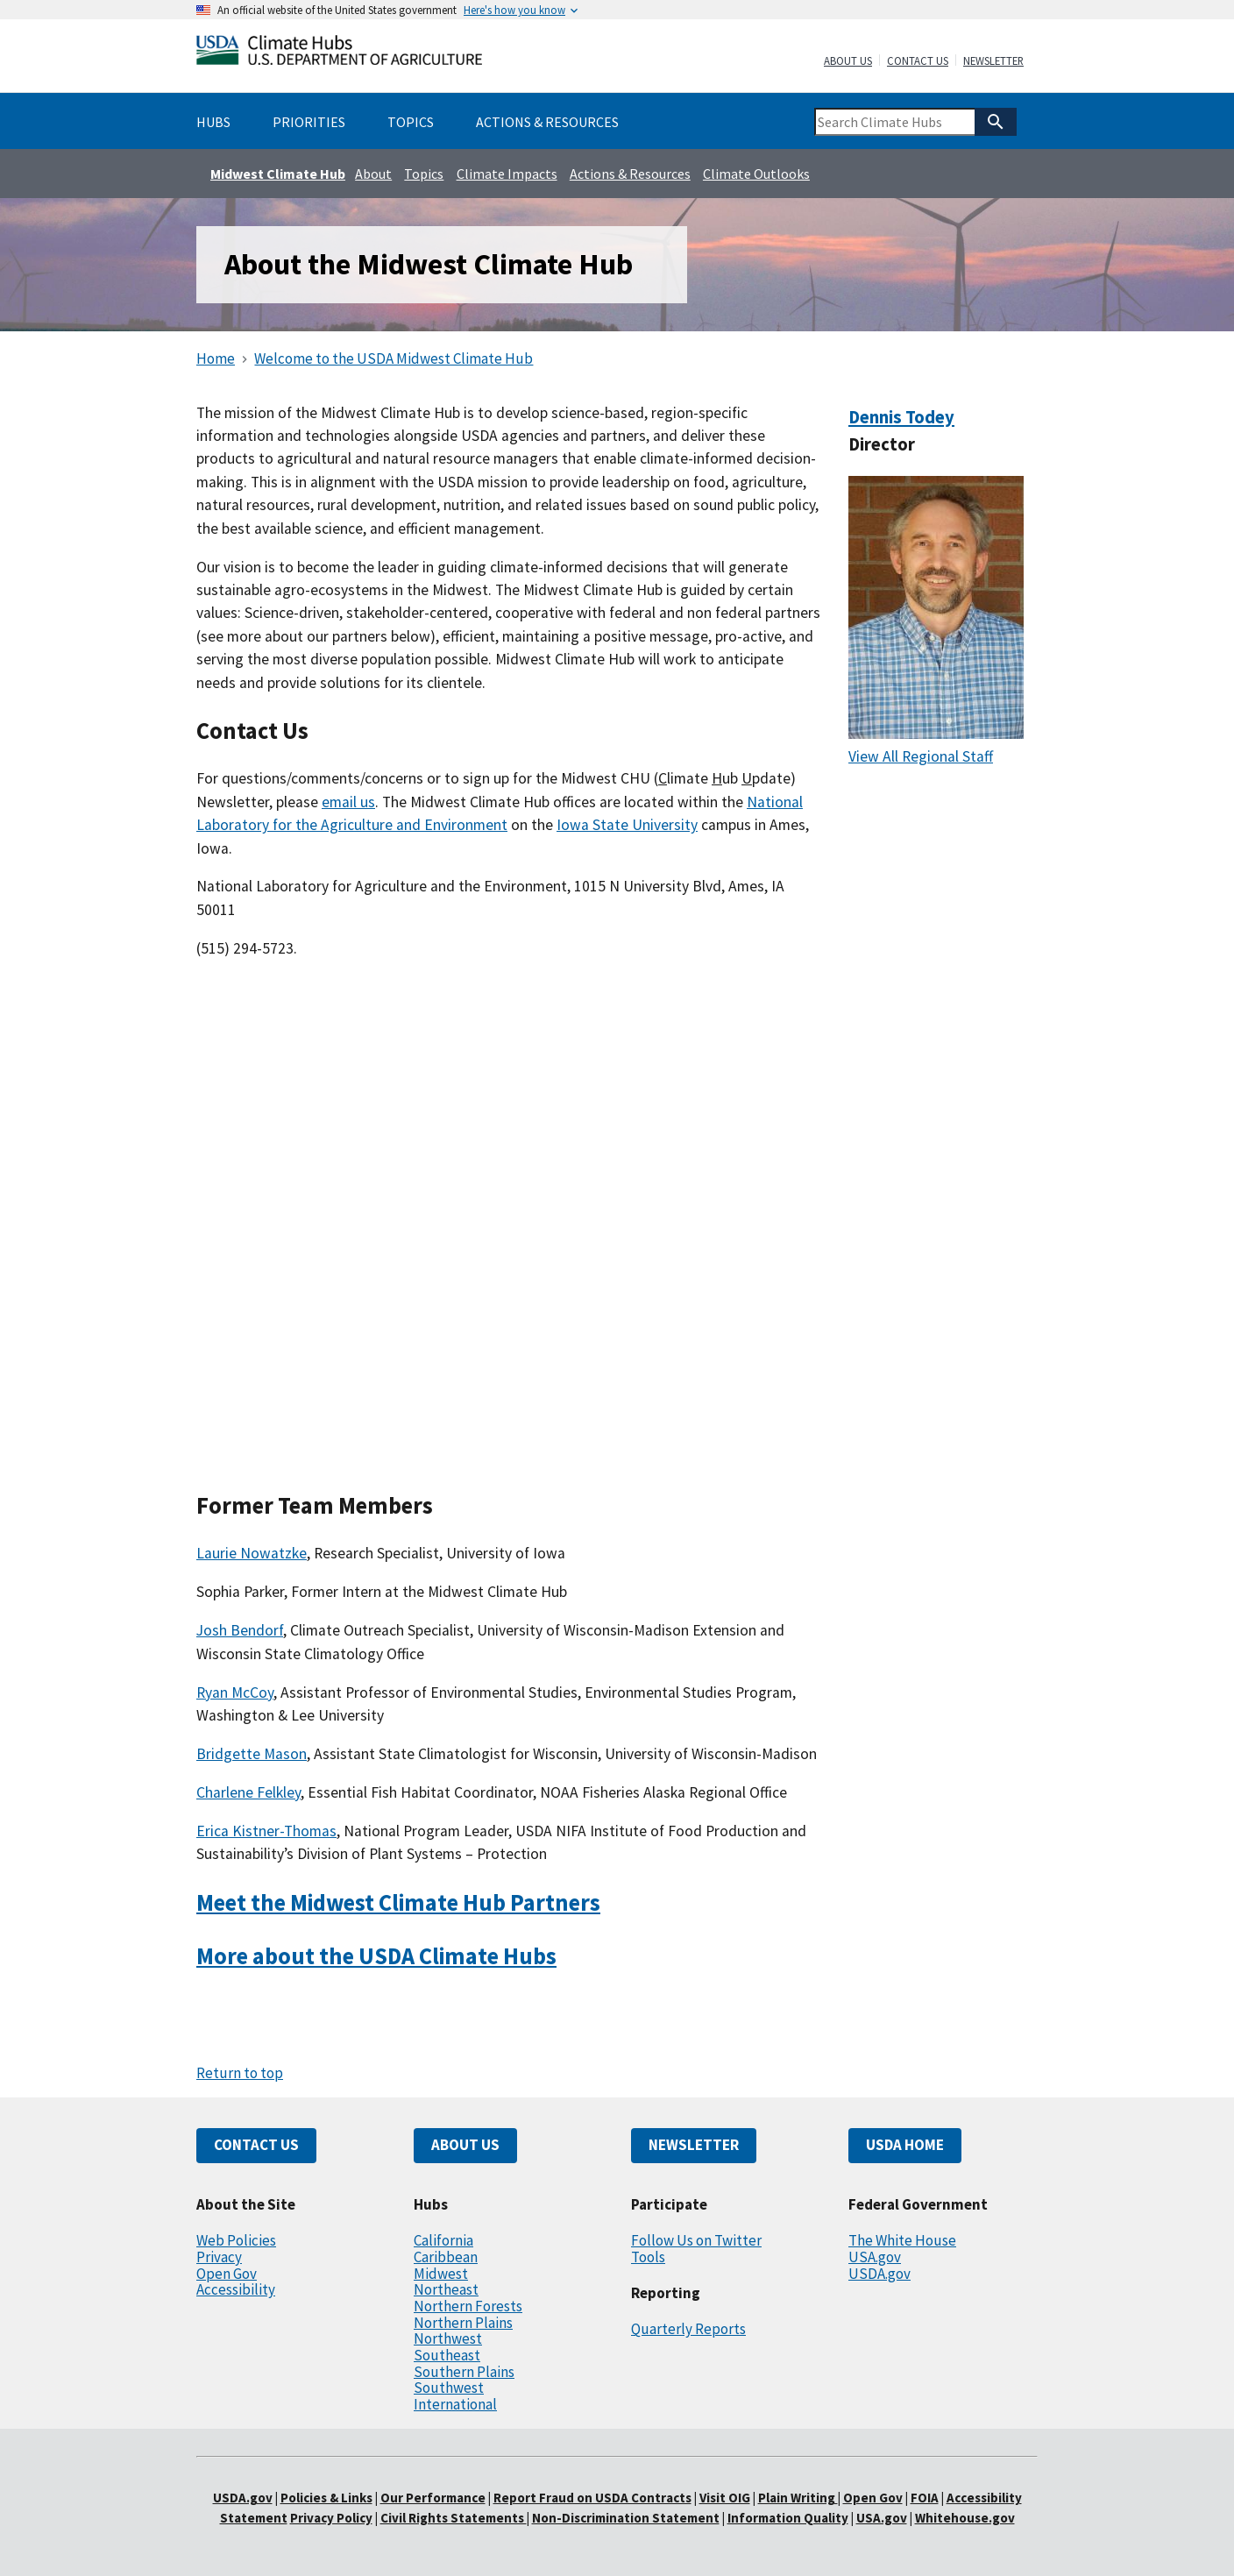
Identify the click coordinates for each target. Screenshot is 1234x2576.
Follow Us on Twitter (696, 2240)
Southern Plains (464, 2371)
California (443, 2240)
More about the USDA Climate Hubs (376, 1955)
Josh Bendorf (239, 1630)
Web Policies (236, 2240)
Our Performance (433, 2497)
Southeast (447, 2355)
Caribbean (446, 2257)
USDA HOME (905, 2144)
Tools (648, 2257)
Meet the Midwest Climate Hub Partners (398, 1902)
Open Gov (226, 2273)
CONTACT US (256, 2144)
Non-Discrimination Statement (626, 2517)
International (455, 2404)
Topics (423, 173)
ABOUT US (465, 2144)
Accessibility (235, 2289)
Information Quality (787, 2517)
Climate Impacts (507, 173)
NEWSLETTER (694, 2144)
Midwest (441, 2273)
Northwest (448, 2338)
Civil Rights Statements (453, 2517)
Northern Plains (463, 2322)
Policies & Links (326, 2497)
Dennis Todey (901, 417)
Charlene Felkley (248, 1792)
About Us (848, 61)
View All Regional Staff (920, 756)
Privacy (219, 2257)
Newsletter (993, 61)
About (373, 173)
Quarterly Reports (688, 2328)
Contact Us (917, 61)
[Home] (339, 54)
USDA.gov (879, 2273)
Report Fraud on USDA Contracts (592, 2497)
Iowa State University (627, 824)
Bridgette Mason (251, 1753)
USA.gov (874, 2257)
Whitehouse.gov (965, 2517)
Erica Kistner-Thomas (266, 1831)
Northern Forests (468, 2306)
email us (348, 802)
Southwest (449, 2387)
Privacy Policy (331, 2517)
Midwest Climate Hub (277, 173)
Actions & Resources (630, 173)
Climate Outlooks (756, 173)
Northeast (446, 2289)
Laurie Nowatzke (251, 1553)
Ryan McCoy (234, 1692)
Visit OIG (724, 2497)
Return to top (239, 2073)
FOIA (925, 2497)
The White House (902, 2240)
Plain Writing (798, 2497)
